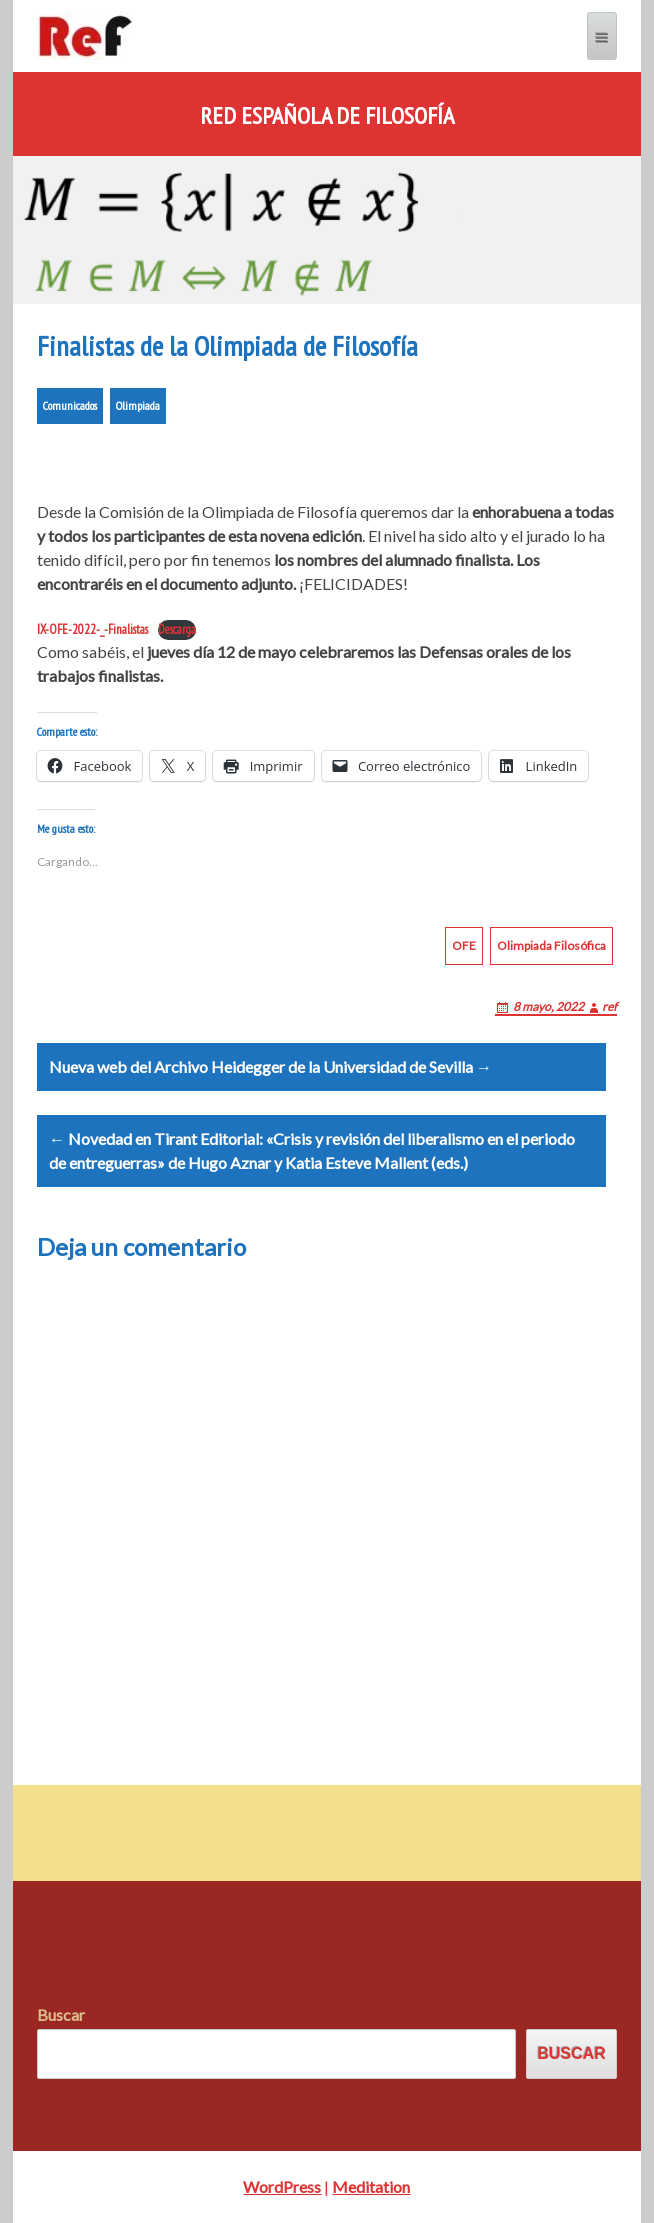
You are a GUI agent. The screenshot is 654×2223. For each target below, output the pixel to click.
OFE (464, 945)
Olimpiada (138, 405)
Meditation (371, 2186)
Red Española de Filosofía (327, 116)
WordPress (282, 2186)
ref (609, 1006)
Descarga (177, 629)
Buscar (61, 2014)
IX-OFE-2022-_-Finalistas (92, 629)
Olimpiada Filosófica (551, 945)
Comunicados (70, 405)
